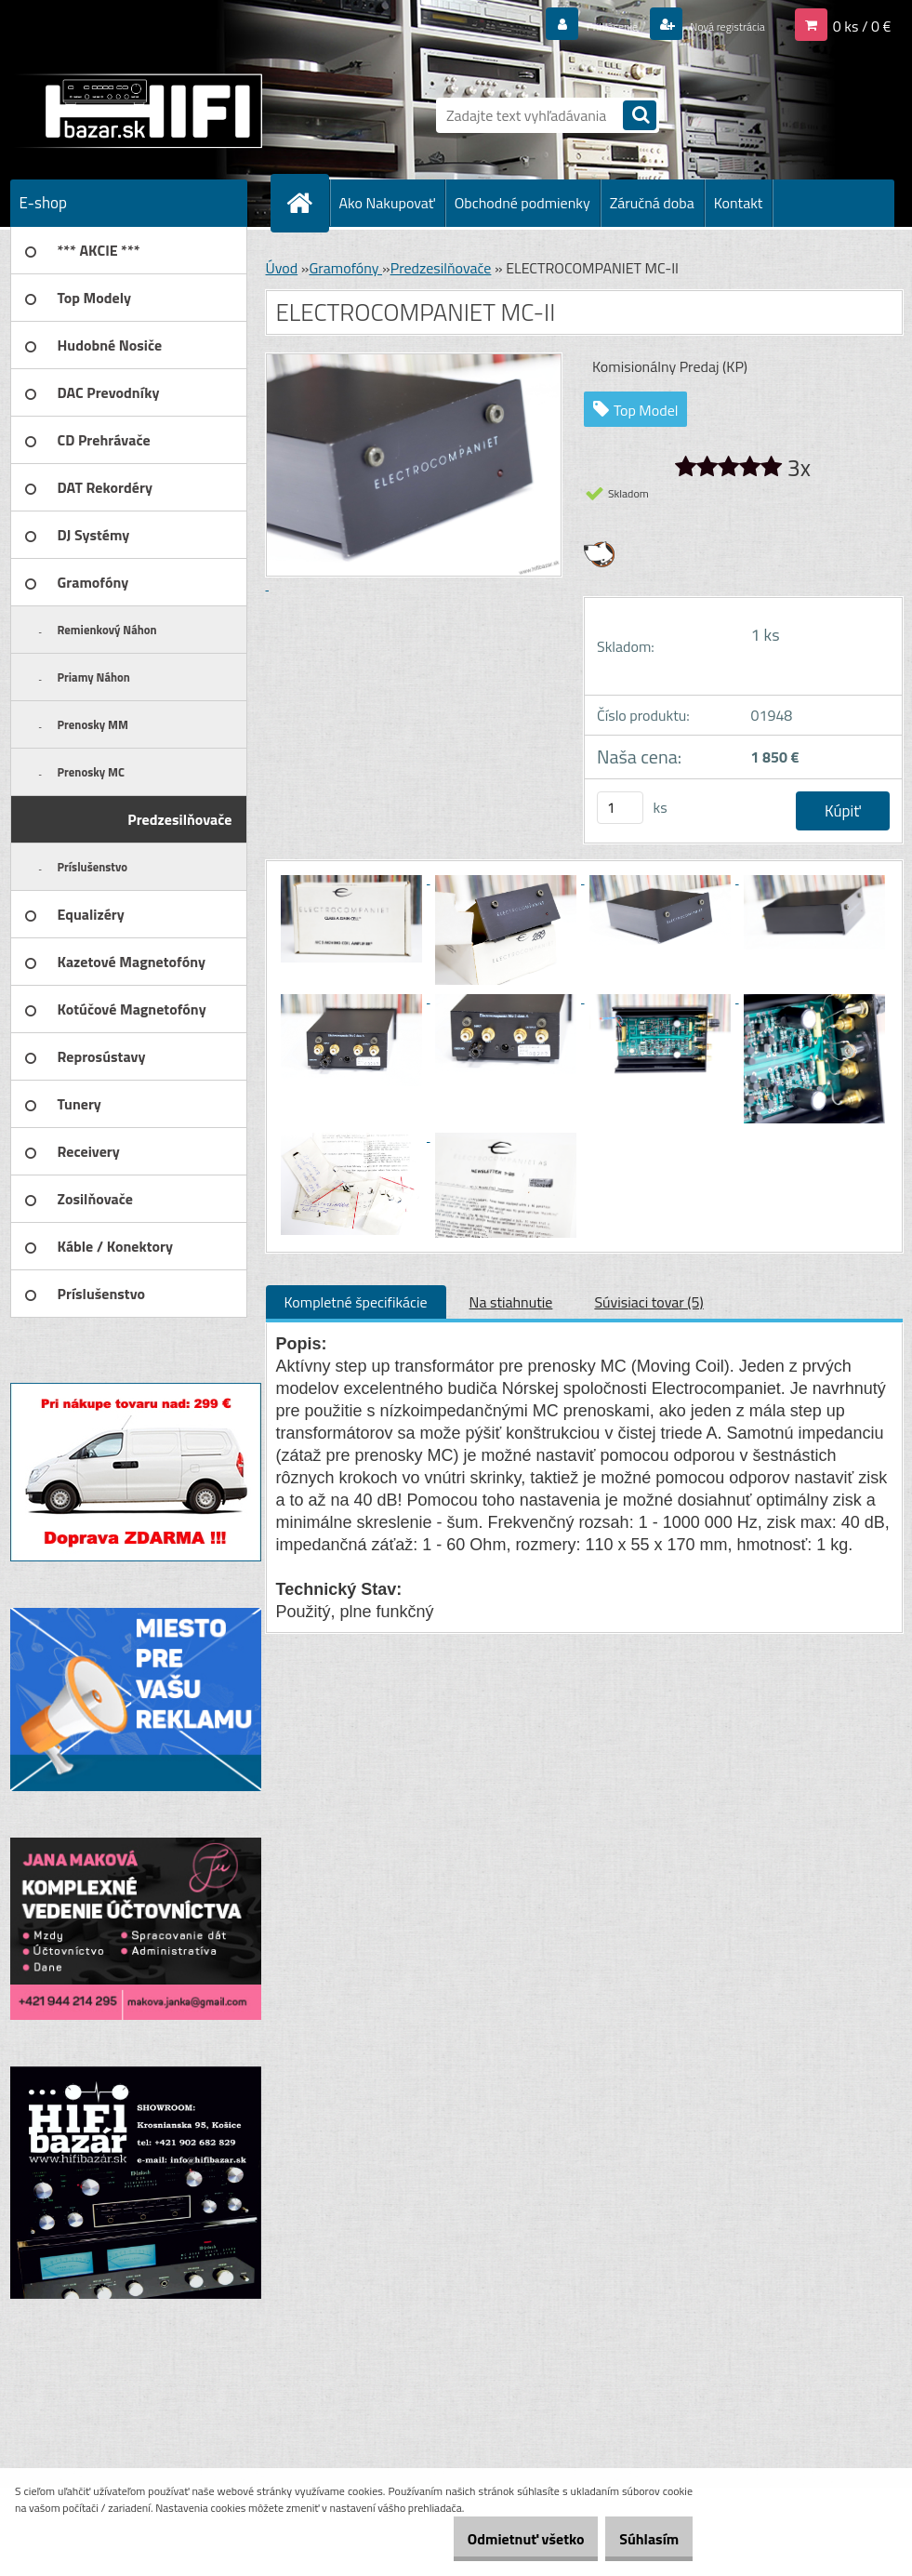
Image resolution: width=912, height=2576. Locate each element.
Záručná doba (652, 203)
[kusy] (620, 807)
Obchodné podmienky (522, 203)
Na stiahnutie (511, 1302)
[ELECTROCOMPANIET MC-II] (353, 878)
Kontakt (738, 203)
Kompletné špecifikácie (356, 1302)
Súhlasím (639, 2539)
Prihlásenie (577, 25)
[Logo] (138, 110)
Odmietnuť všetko (497, 2539)
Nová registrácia (713, 25)
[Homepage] (307, 202)
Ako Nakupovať (387, 203)
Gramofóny (345, 268)
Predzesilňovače (441, 268)
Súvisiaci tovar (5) (648, 1302)
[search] (639, 116)
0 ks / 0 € (862, 25)
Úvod (282, 268)
